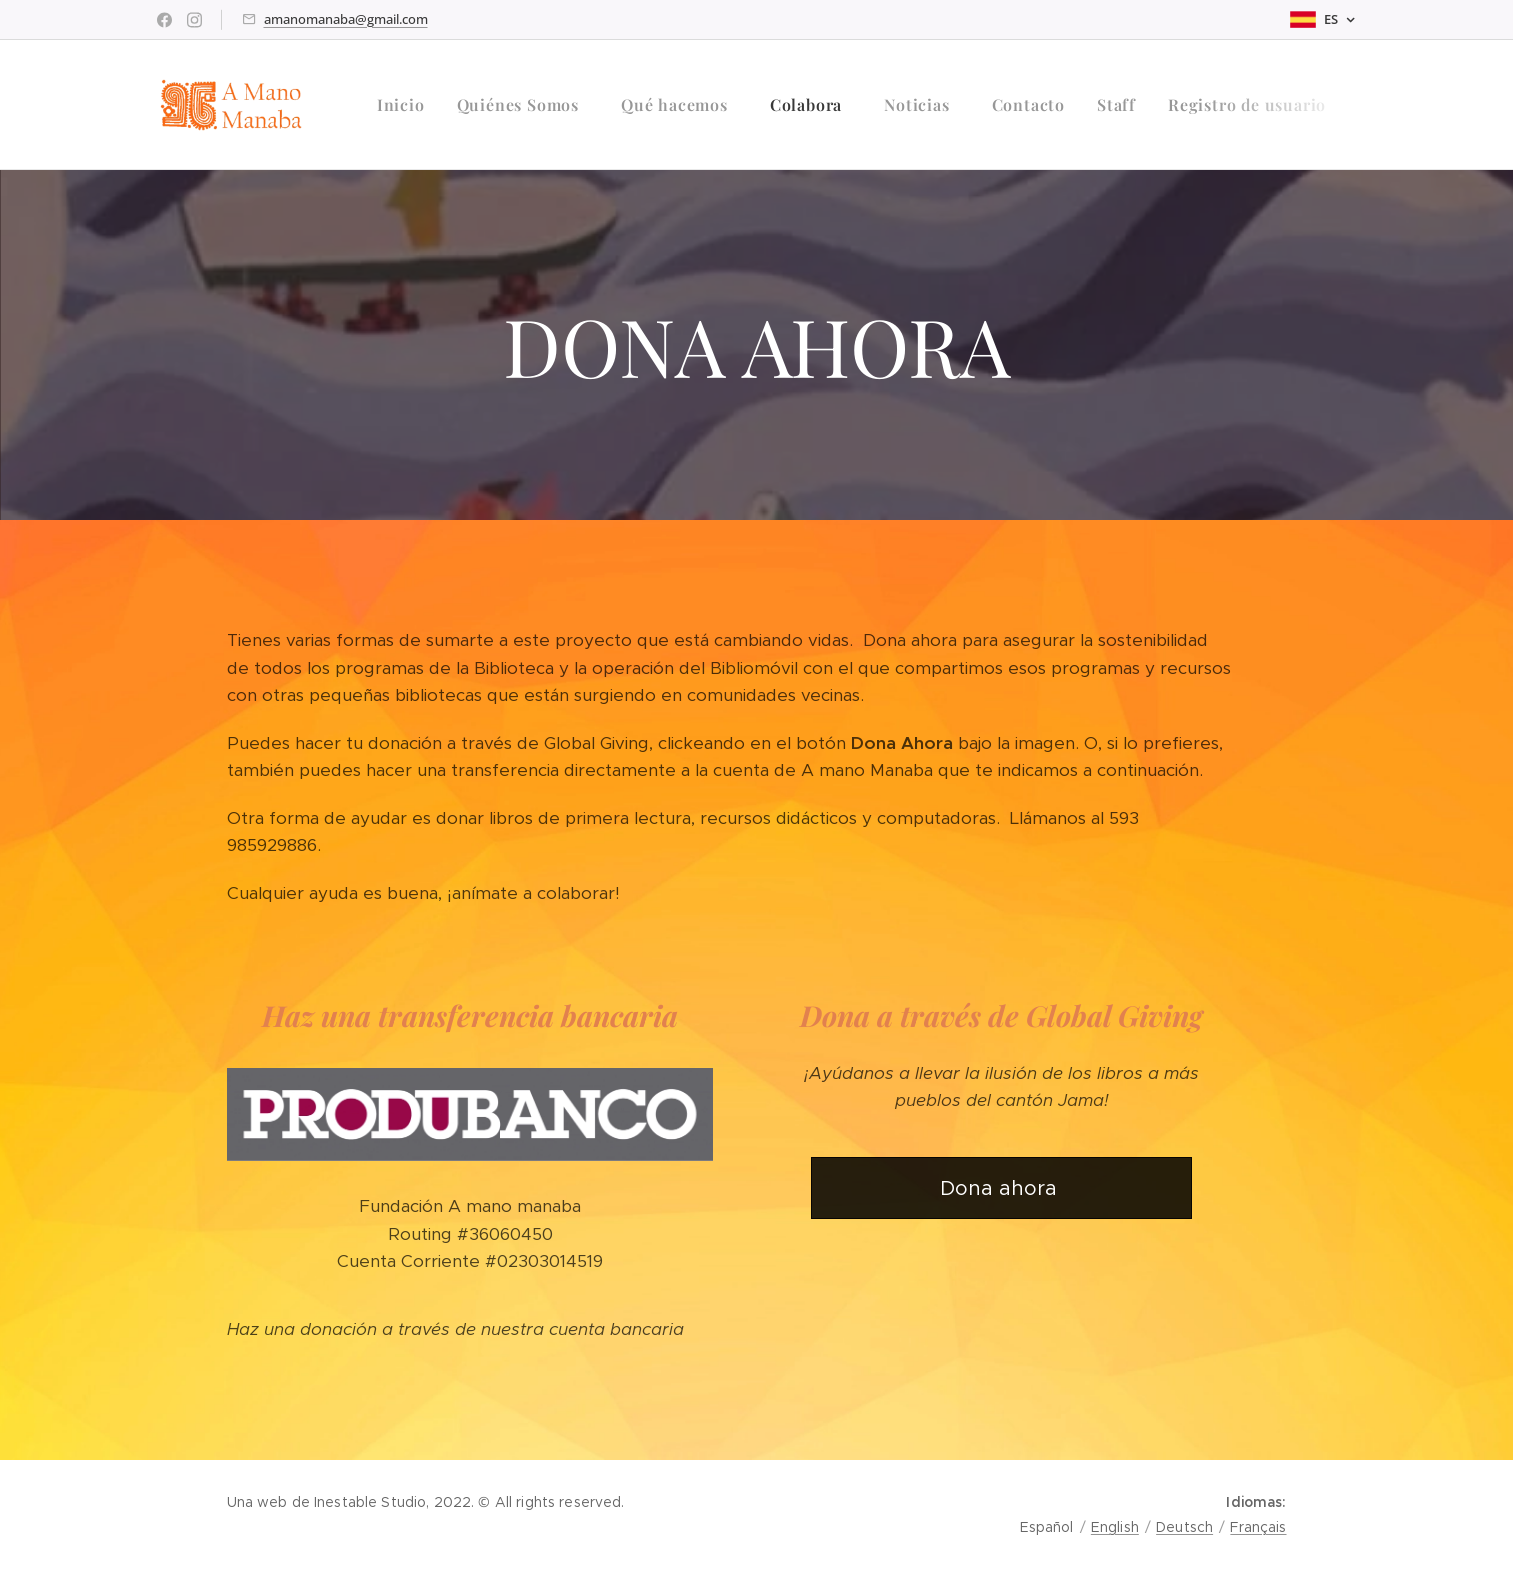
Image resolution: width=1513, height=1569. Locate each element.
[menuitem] (406, 105)
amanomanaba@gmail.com (346, 19)
